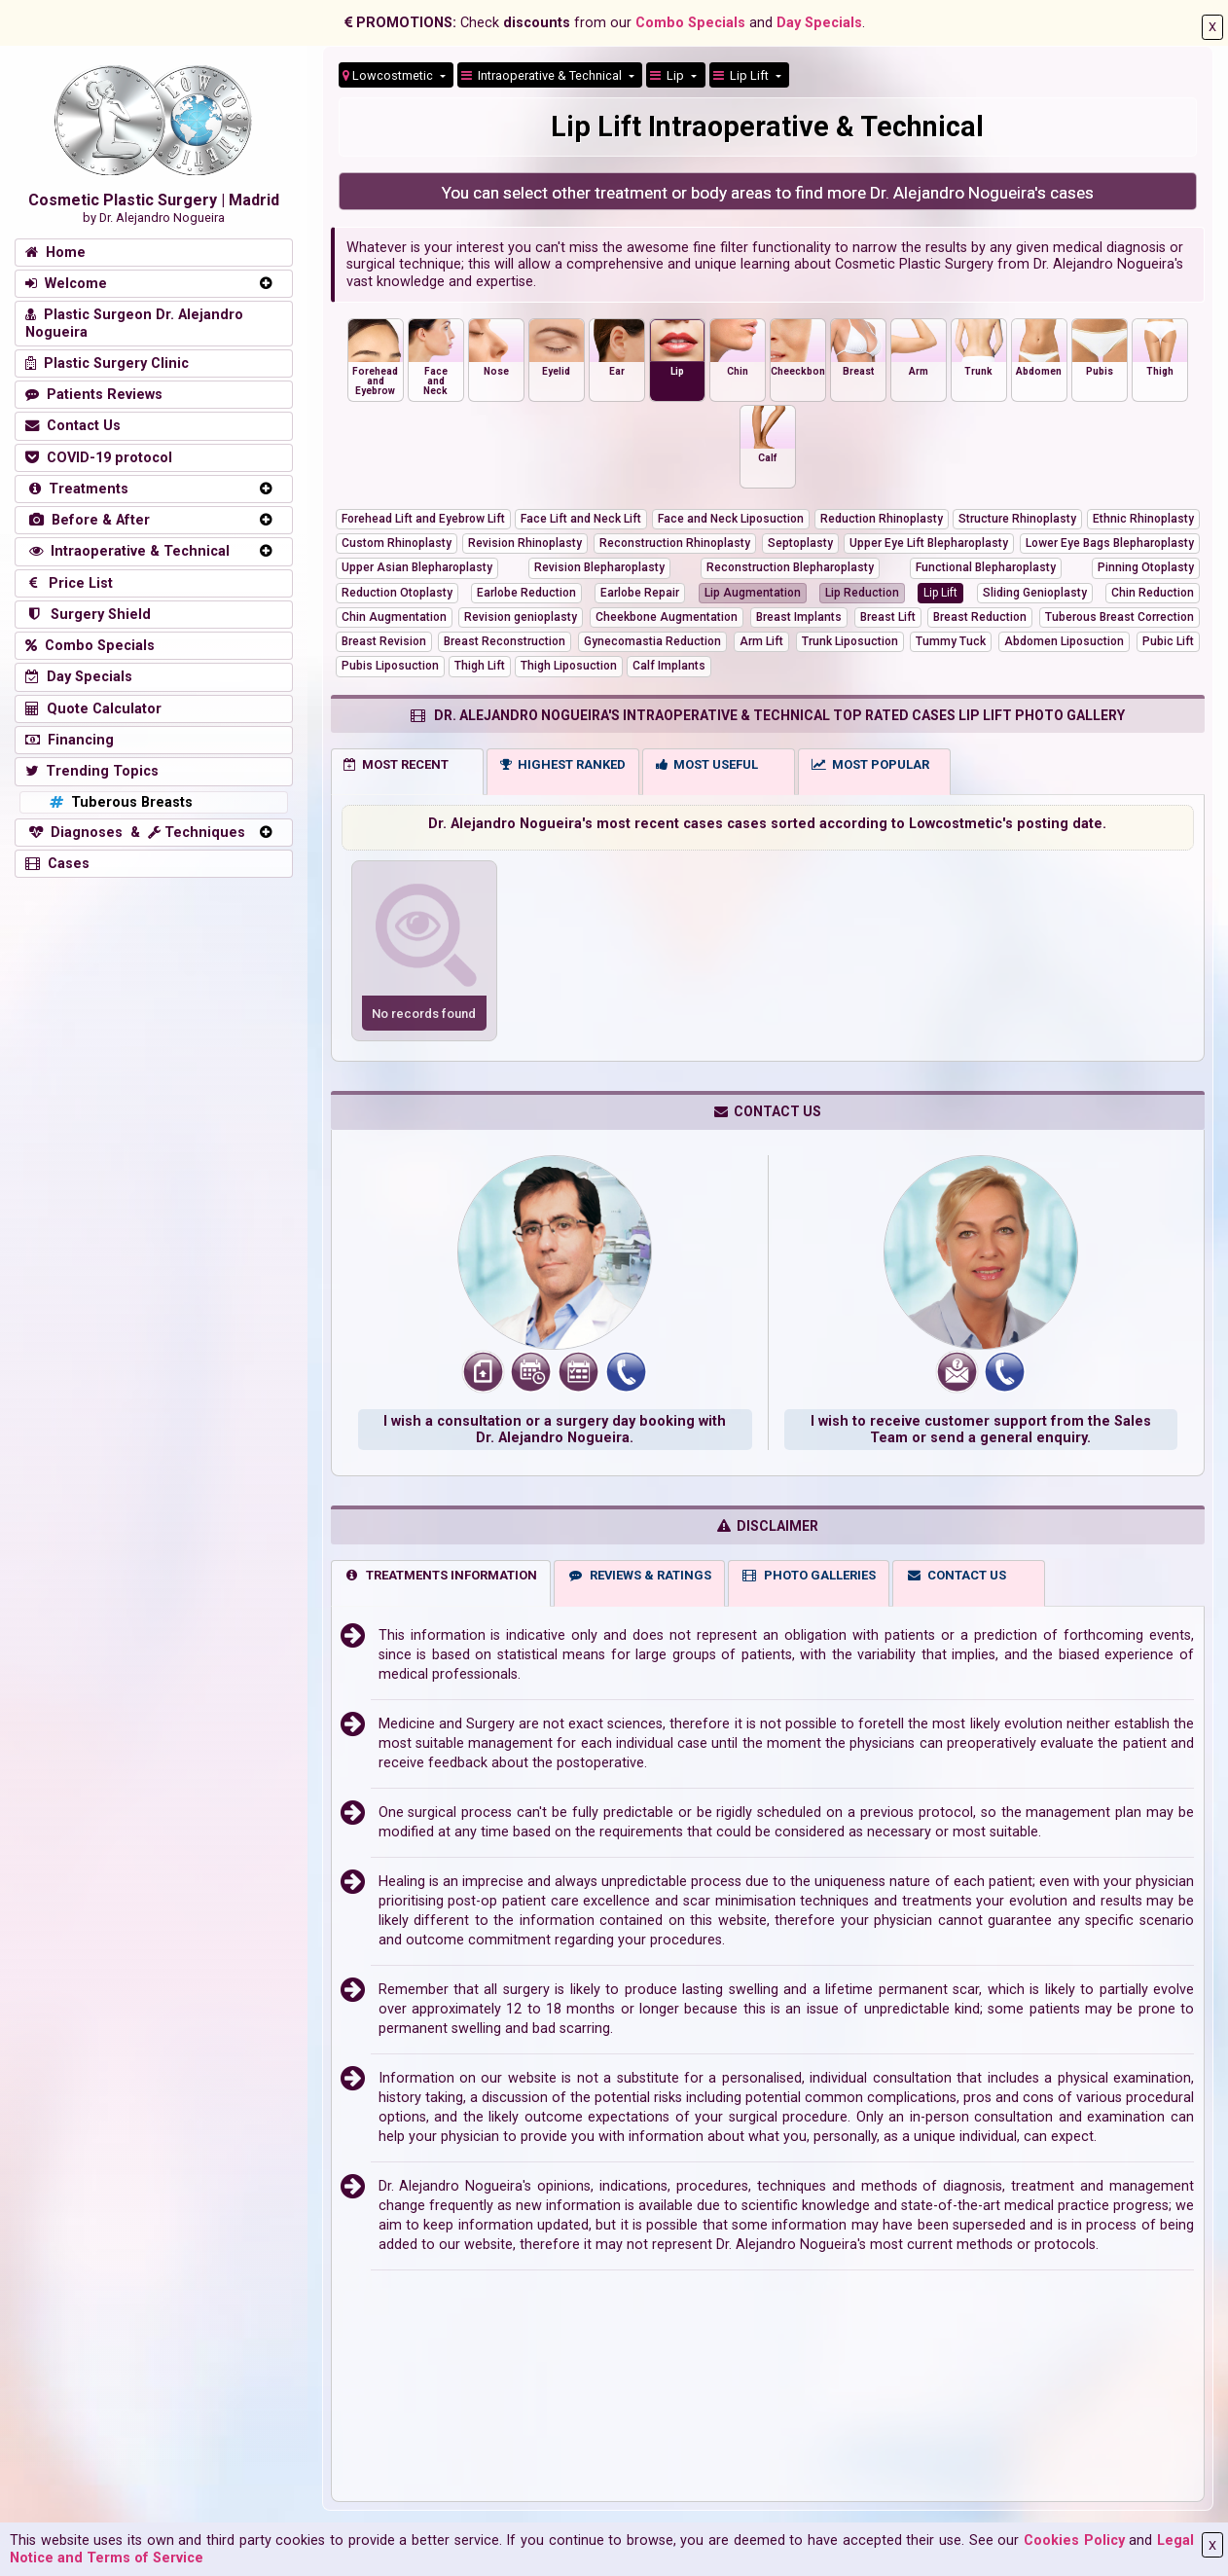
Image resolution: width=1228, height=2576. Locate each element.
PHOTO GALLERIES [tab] (808, 1575)
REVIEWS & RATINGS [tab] (639, 1575)
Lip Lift (742, 75)
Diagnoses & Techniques (135, 832)
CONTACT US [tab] (956, 1575)
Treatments (76, 489)
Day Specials (819, 23)
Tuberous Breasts (119, 802)
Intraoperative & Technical (127, 551)
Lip (668, 75)
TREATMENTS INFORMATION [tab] (440, 1575)
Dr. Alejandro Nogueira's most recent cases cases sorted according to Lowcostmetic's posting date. (767, 824)
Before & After (87, 520)
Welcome (66, 283)
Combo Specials (690, 23)
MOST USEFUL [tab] (707, 764)
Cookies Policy (1074, 2540)
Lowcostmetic (389, 75)
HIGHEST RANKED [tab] (563, 764)
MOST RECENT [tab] (396, 764)
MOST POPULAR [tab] (870, 764)
